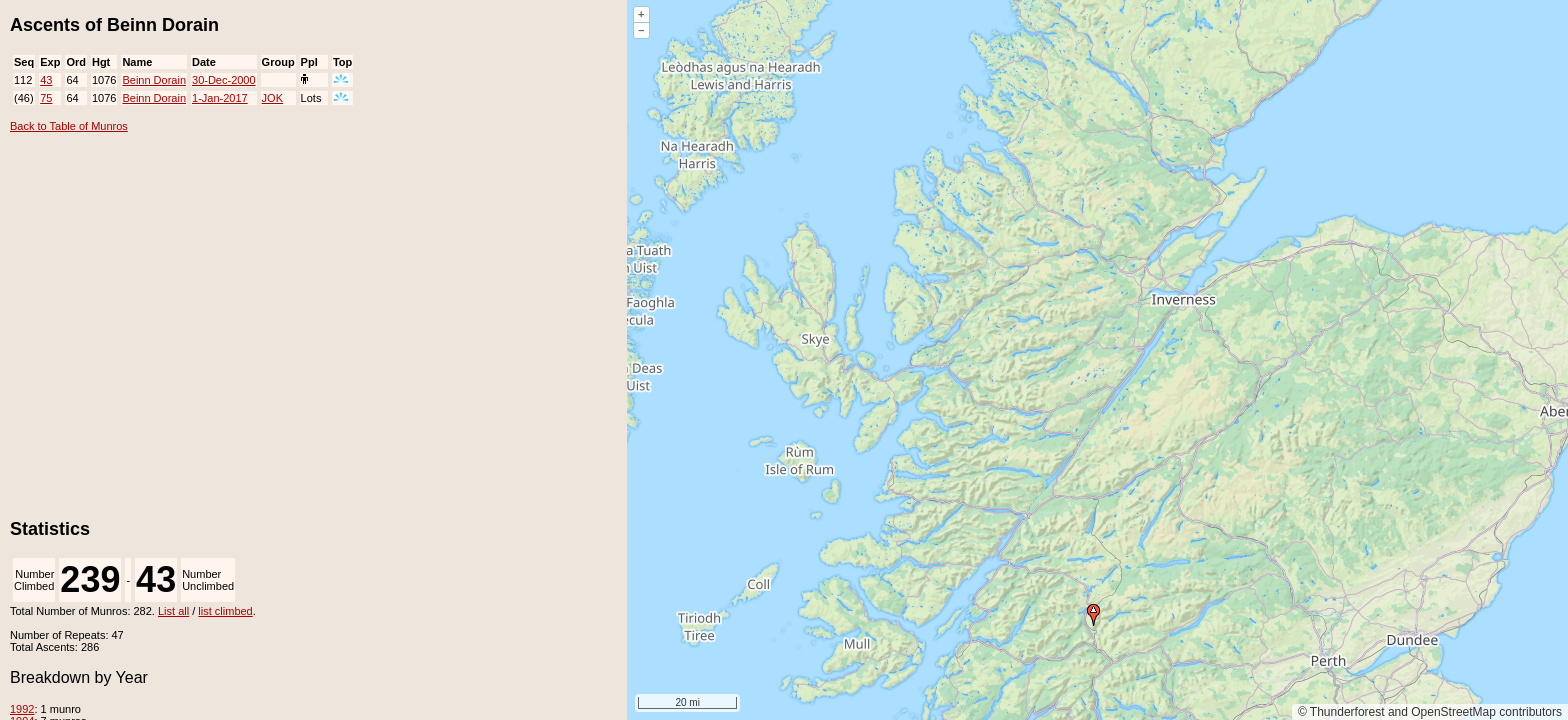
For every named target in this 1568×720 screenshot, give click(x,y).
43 (46, 80)
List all (173, 611)
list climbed (225, 611)
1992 (22, 709)
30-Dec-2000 (224, 80)
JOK (272, 98)
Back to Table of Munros (69, 126)
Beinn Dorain (154, 80)
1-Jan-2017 (220, 98)
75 (46, 98)
